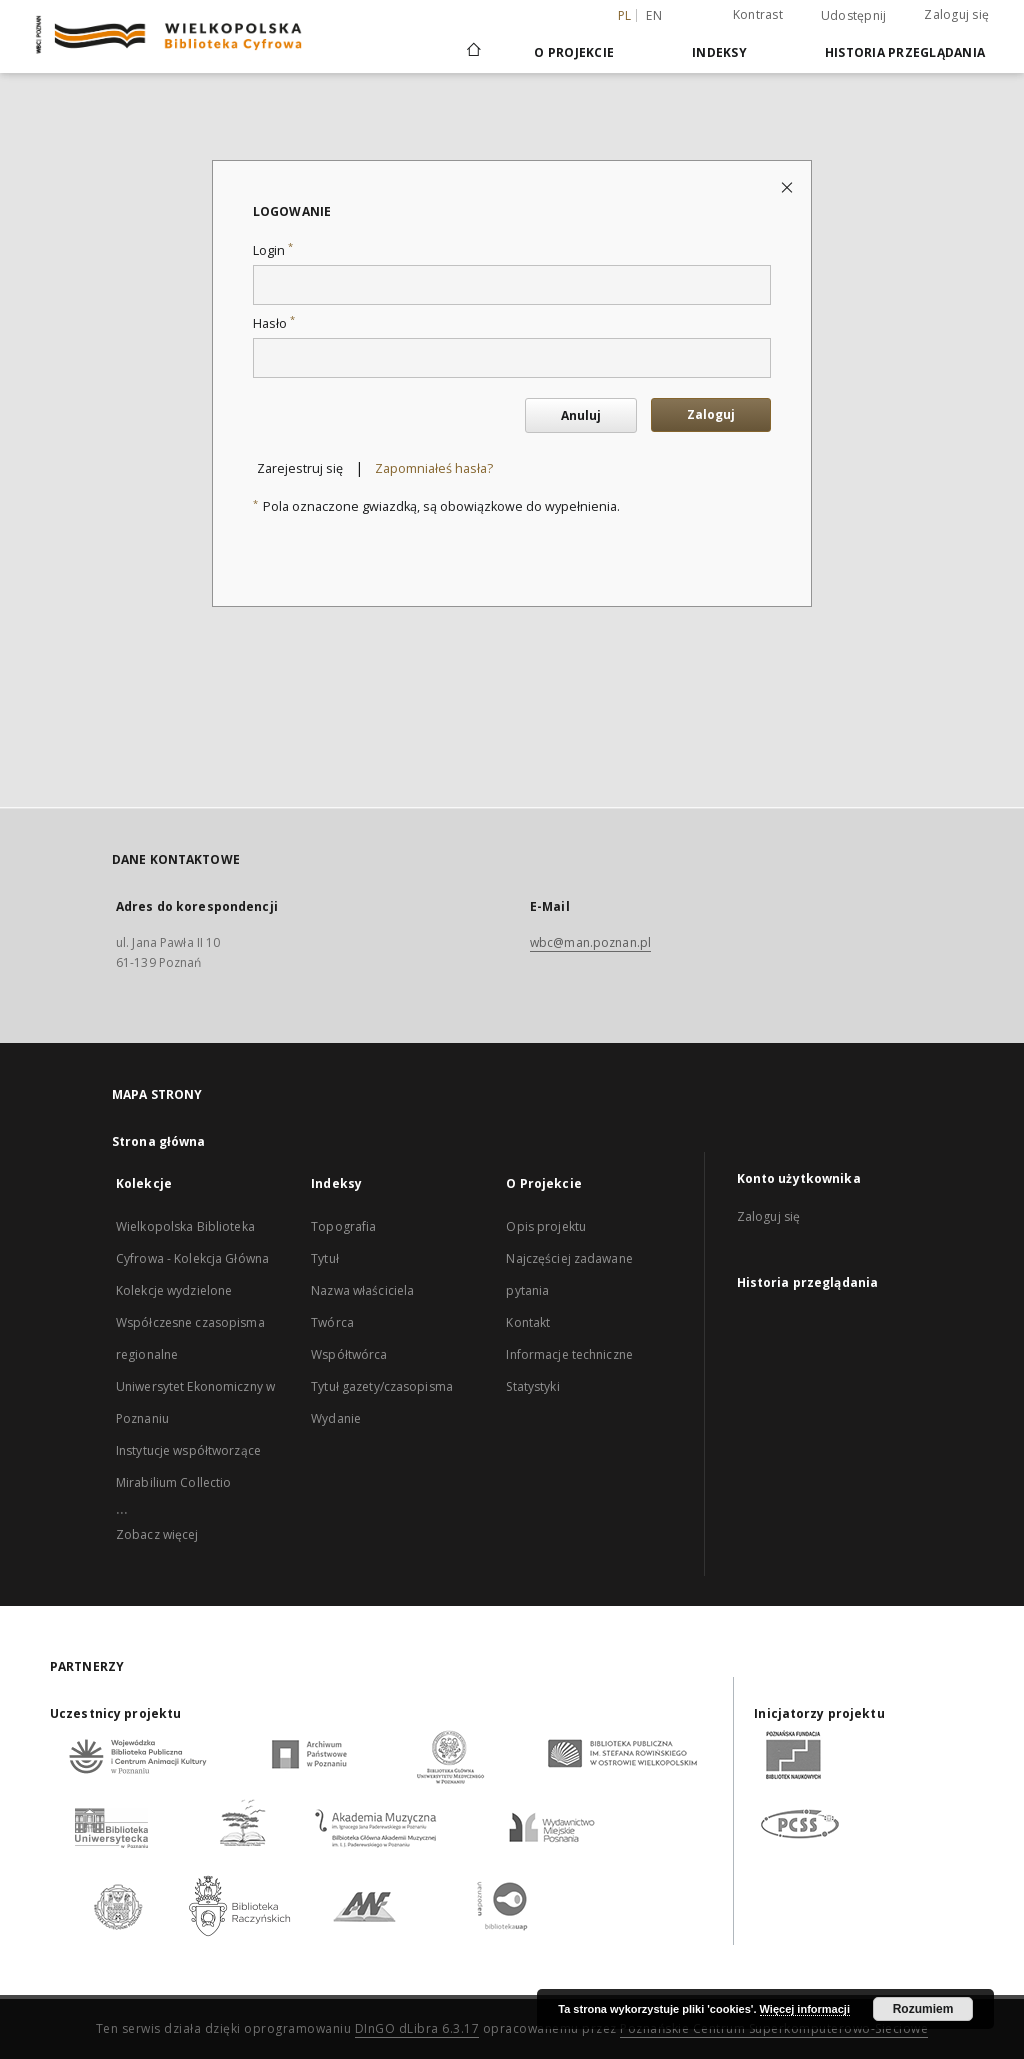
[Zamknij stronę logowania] (788, 186)
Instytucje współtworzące (188, 1450)
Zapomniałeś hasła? (434, 468)
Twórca (332, 1322)
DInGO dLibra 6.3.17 (417, 2028)
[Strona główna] (472, 52)
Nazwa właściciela (362, 1290)
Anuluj (581, 415)
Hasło (274, 323)
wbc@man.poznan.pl (590, 942)
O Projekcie (574, 52)
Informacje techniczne (569, 1354)
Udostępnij (854, 16)
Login (273, 250)
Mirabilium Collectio (173, 1482)
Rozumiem (923, 2009)
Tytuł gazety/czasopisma (382, 1386)
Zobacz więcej (157, 1534)
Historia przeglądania (905, 52)
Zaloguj (711, 414)
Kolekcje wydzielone (174, 1290)
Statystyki (532, 1386)
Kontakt (528, 1322)
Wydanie (336, 1418)
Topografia (343, 1226)
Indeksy (719, 52)
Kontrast (758, 14)
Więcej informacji (805, 2009)
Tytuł (325, 1258)
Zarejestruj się (300, 468)
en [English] (654, 15)
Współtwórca (349, 1354)
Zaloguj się (956, 14)
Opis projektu (546, 1226)
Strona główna (159, 1141)
